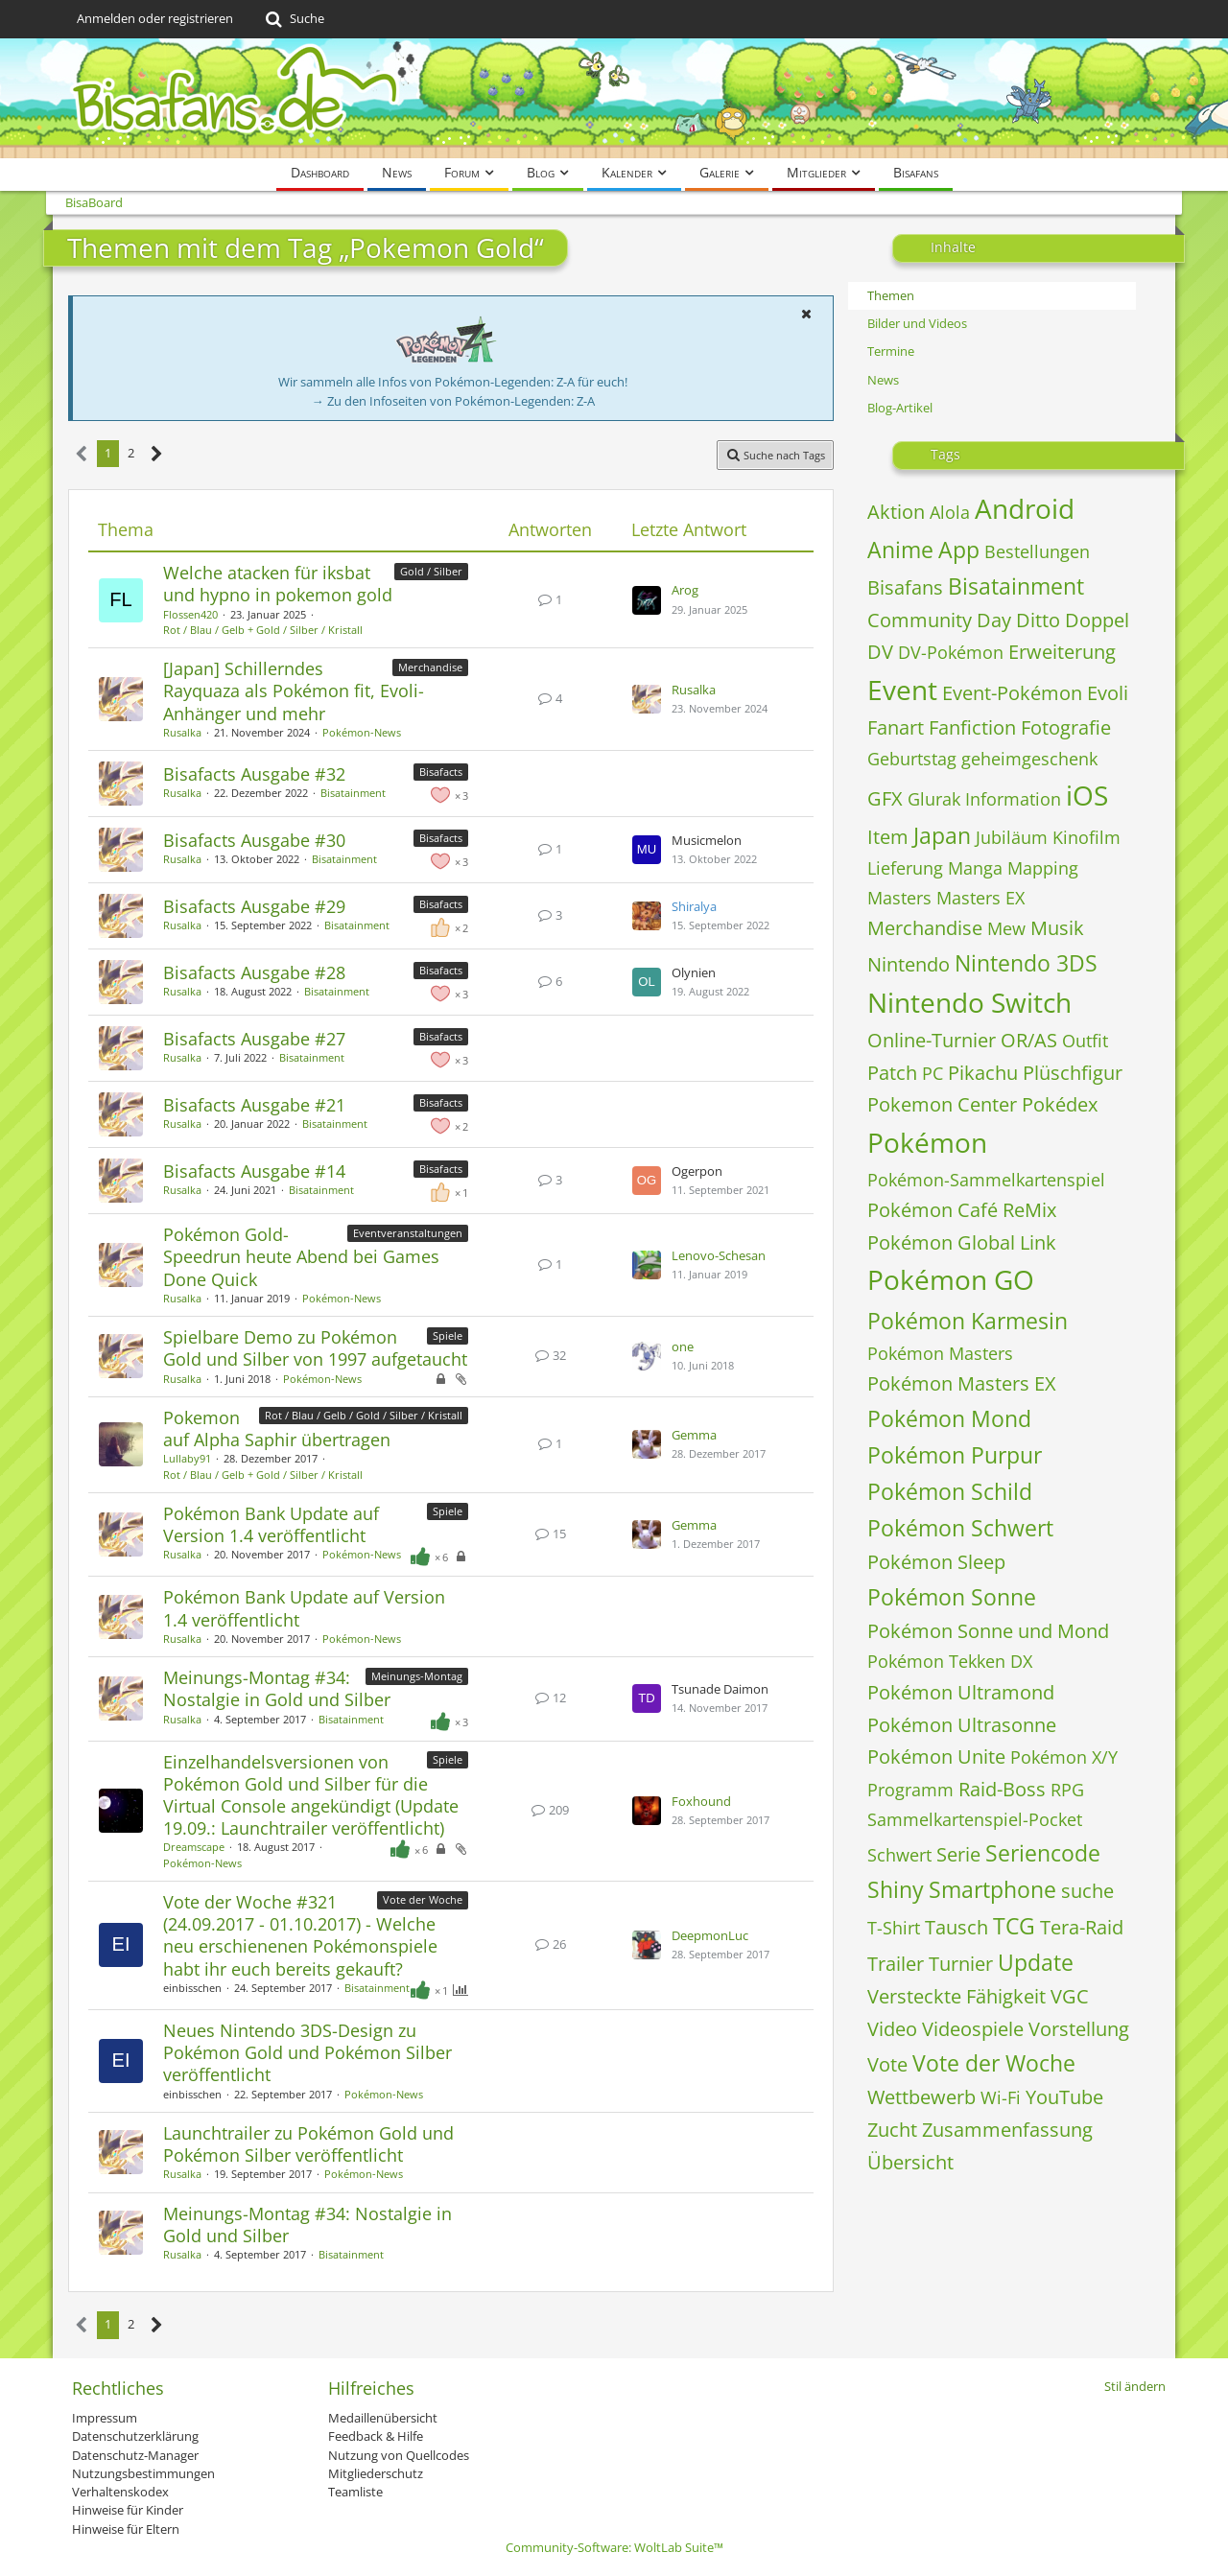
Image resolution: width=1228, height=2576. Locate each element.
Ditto (1038, 620)
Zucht (892, 2130)
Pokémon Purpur (954, 1455)
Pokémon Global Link (961, 1242)
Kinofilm (1086, 837)
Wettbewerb (921, 2097)
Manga (975, 867)
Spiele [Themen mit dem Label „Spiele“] (447, 1335)
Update (1036, 1962)
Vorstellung (1078, 2029)
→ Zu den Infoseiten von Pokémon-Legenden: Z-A (453, 401)
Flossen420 (190, 614)
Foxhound (701, 1801)
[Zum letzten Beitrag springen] (646, 600)
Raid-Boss (1002, 1789)
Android (1024, 508)
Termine (890, 351)
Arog (685, 589)
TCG (1014, 1925)
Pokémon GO (950, 1279)
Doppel (1097, 620)
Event (902, 689)
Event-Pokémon (1012, 693)
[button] (806, 313)
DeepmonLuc (710, 1935)
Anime (900, 549)
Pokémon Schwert (960, 1527)
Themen (890, 295)
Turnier (961, 1964)
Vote (887, 2064)
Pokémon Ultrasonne (961, 1725)
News (883, 379)
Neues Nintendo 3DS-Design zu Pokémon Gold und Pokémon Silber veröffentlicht (307, 2052)
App (959, 549)
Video (892, 2029)
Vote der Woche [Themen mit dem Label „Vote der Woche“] (422, 1899)
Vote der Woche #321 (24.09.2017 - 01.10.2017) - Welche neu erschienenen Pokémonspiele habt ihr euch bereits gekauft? (300, 1935)
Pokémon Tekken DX (949, 1661)
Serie (958, 1854)
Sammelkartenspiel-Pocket (974, 1819)
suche (1087, 1891)
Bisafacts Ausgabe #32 (254, 773)
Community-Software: (614, 2547)
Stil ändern (1135, 2386)
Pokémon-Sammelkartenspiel (986, 1179)
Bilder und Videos (917, 323)
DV (880, 652)
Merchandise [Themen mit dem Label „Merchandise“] (430, 667)
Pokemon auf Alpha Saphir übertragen (276, 1428)
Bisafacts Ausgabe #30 (254, 840)
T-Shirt (893, 1927)
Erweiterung (1062, 652)
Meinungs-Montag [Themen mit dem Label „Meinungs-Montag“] (416, 1676)
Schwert (899, 1854)
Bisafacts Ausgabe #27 (254, 1038)
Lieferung (905, 867)
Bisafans (905, 587)
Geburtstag (911, 758)
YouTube (1064, 2097)
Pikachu (983, 1073)
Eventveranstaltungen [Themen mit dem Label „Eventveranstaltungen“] (407, 1233)
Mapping (1042, 867)
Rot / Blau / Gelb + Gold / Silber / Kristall (263, 629)
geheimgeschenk (1029, 758)
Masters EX (980, 897)
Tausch (956, 1927)
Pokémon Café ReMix (961, 1210)
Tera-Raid (1081, 1927)
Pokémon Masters (940, 1353)
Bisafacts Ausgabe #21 (254, 1104)
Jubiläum (1012, 837)
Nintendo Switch (969, 1002)
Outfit (1085, 1040)
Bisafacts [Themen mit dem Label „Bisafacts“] (440, 771)
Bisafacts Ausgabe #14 (254, 1171)
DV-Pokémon (951, 652)
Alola (950, 512)
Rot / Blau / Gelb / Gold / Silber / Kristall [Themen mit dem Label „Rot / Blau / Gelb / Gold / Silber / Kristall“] (363, 1415)
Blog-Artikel (900, 407)
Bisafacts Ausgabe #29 (254, 906)
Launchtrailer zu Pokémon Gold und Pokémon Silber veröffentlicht (308, 2143)
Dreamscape (193, 1846)
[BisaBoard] (614, 98)
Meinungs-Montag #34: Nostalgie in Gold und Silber (276, 1688)
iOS (1087, 795)
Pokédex (1060, 1104)
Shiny (895, 1889)
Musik (1057, 928)
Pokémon (927, 1142)
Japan (942, 835)
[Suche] (293, 19)
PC (932, 1073)
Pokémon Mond (949, 1418)
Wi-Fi (1000, 2097)
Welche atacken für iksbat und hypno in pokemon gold (277, 583)
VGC (1070, 1996)
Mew (1006, 928)
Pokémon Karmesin (967, 1320)
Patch (892, 1073)
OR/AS (1029, 1040)
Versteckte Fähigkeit (956, 1996)
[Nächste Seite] (157, 454)
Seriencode (1042, 1853)
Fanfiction (972, 727)
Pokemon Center (942, 1104)
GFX (885, 798)
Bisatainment (353, 792)
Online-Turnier (931, 1040)
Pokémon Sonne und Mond (988, 1631)
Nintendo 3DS (1026, 963)
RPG (1067, 1789)
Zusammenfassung (1007, 2130)
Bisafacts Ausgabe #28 (254, 972)
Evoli (1107, 693)
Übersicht (910, 2162)
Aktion (896, 512)
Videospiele (973, 2029)
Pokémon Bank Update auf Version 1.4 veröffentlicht (271, 1524)
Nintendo (908, 964)
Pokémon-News (361, 732)
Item (888, 837)
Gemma (694, 1434)
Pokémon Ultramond (960, 1692)
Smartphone (992, 1889)
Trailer (895, 1964)
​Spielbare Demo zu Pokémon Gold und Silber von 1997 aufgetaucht (315, 1347)
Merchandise (924, 928)
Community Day (939, 620)
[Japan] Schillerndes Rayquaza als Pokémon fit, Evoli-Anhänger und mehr (293, 690)
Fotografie (1066, 727)
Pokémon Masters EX (961, 1383)
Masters (899, 897)
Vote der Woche (993, 2063)
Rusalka (182, 732)
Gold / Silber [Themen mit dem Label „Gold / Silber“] (431, 571)
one (683, 1346)
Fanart (895, 727)
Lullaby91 (187, 1458)
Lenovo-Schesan (719, 1255)
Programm (910, 1789)
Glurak (934, 798)
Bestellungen (1037, 551)
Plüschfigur (1072, 1073)
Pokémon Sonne (951, 1596)
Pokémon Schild (949, 1491)
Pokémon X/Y (1064, 1756)
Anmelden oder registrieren (155, 18)
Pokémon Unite (936, 1756)
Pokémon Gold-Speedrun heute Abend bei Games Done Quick (301, 1256)
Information (1013, 798)
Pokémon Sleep (936, 1562)
